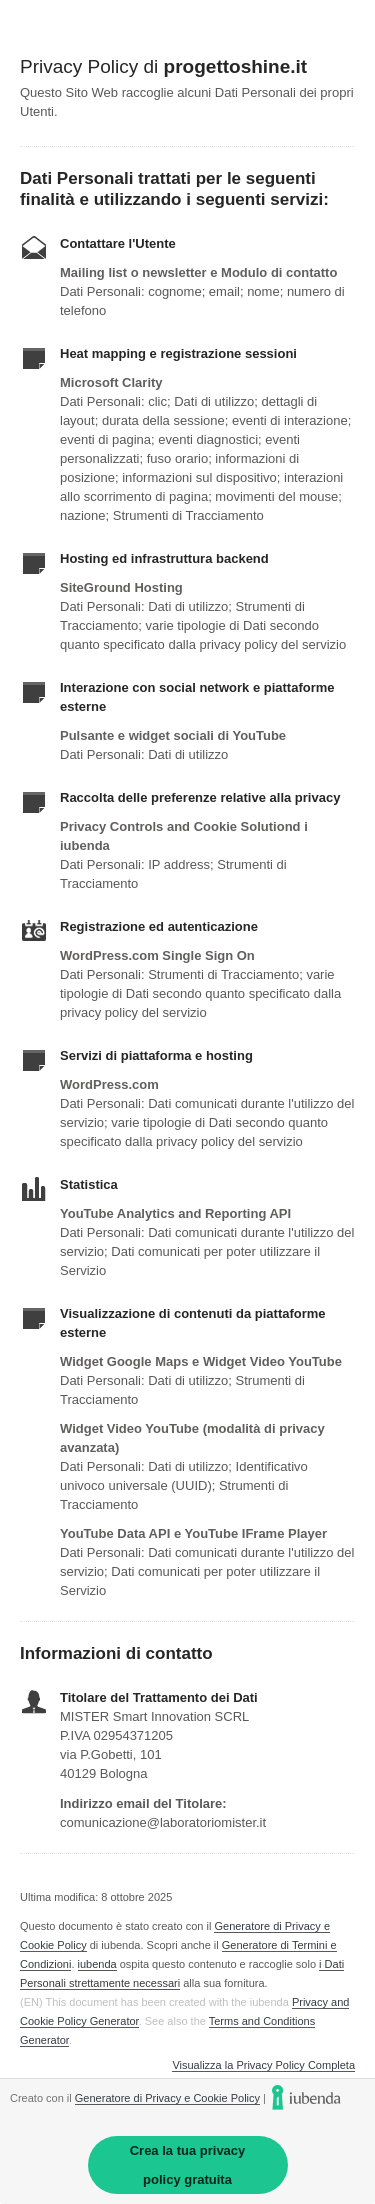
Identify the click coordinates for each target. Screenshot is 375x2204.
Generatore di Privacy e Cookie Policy (167, 2098)
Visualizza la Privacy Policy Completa (263, 2065)
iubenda (97, 1964)
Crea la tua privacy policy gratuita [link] (188, 2165)
